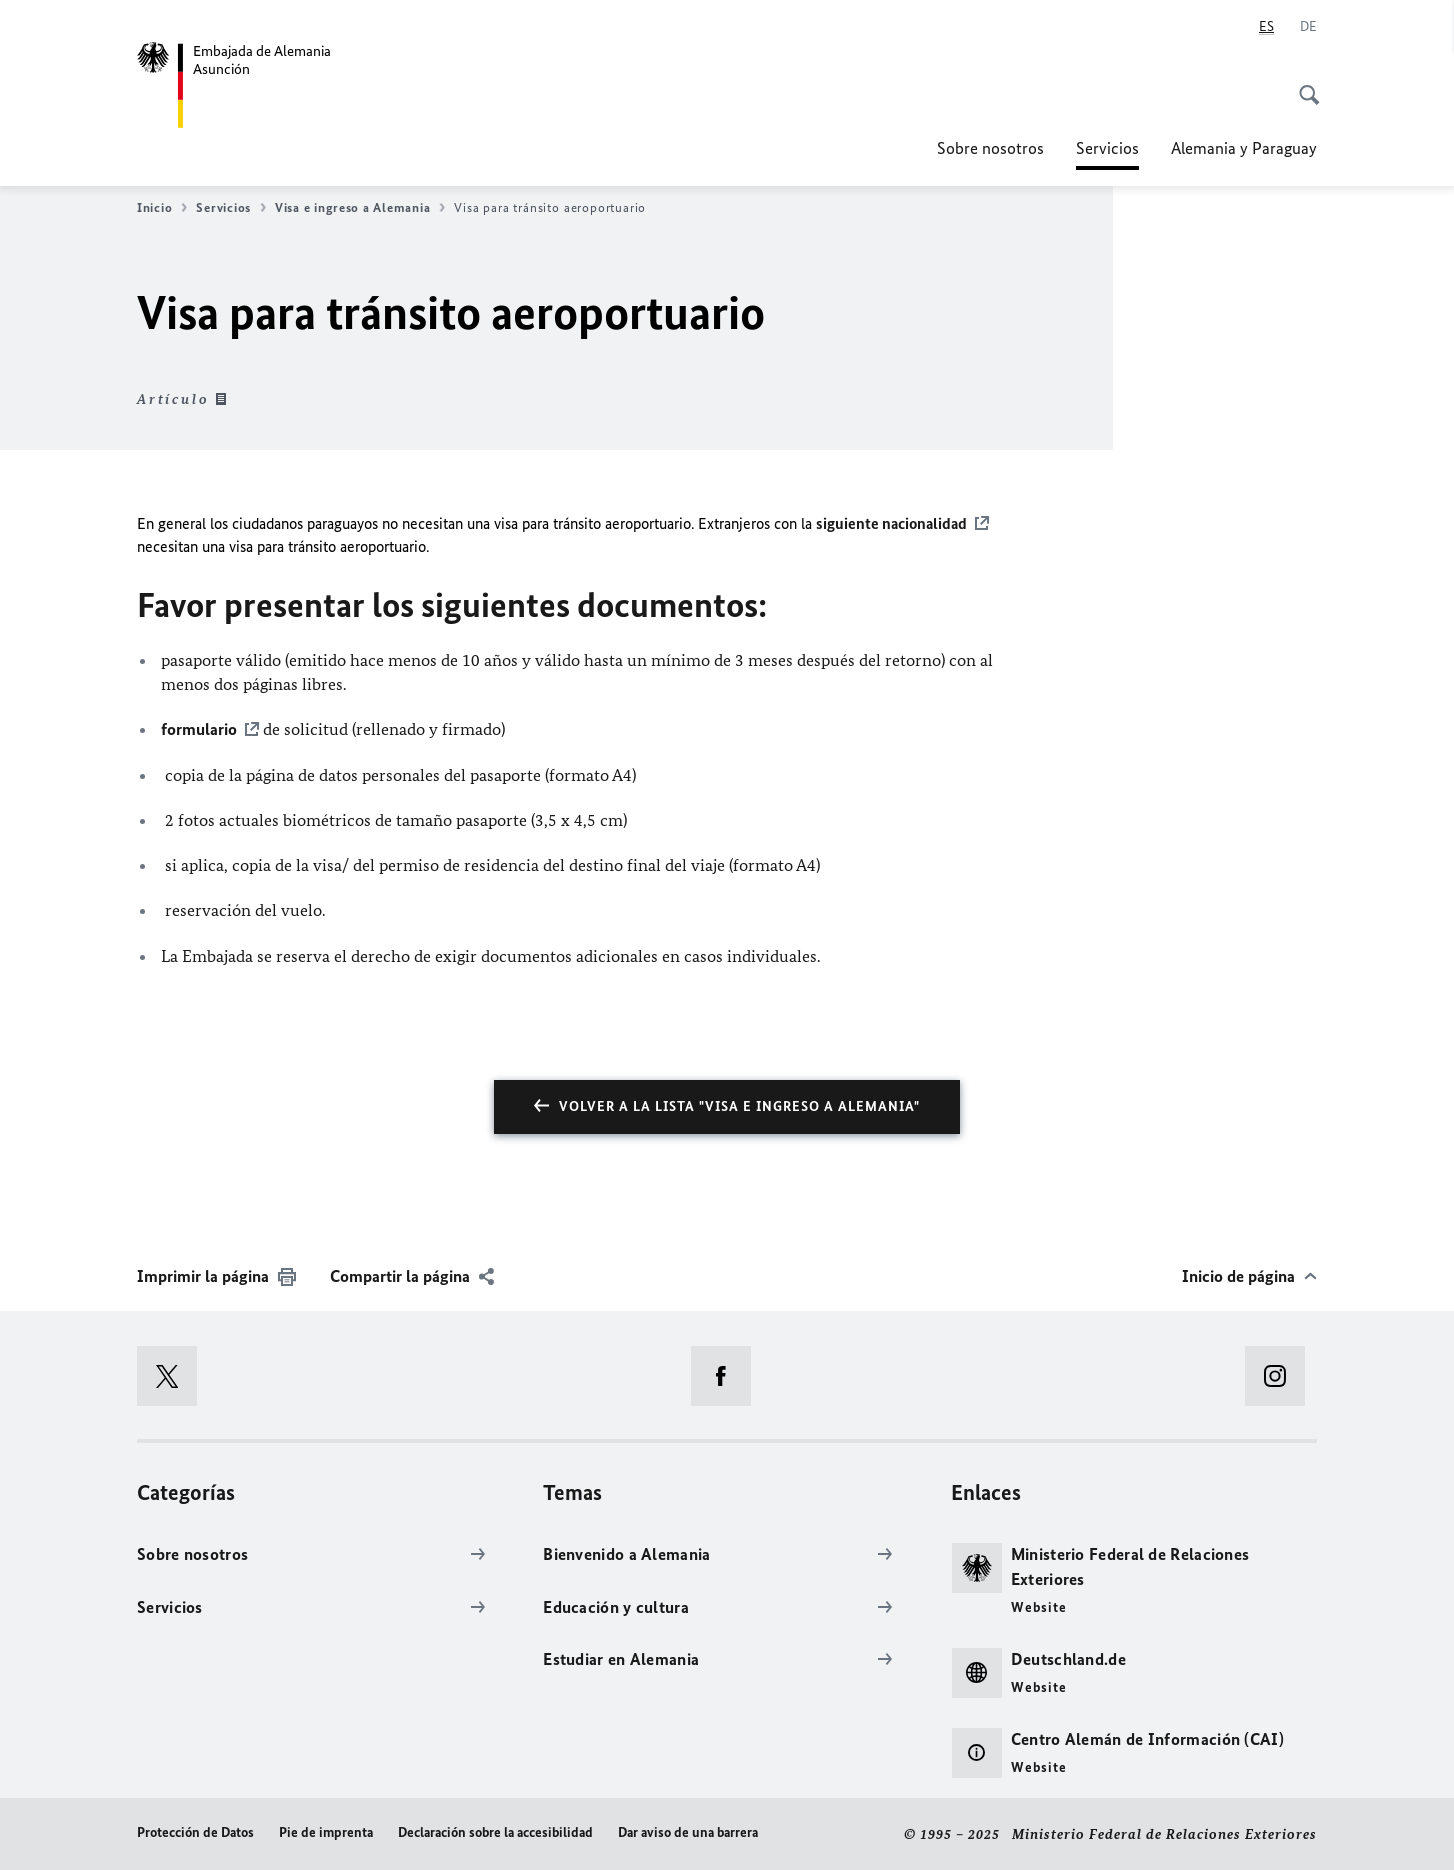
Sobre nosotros (990, 148)
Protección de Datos (195, 1832)
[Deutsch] (1308, 27)
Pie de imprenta (326, 1832)
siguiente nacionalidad (891, 523)
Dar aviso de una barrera (688, 1832)
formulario (199, 729)
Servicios (1107, 148)
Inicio (162, 208)
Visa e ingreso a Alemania (360, 208)
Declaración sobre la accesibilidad (495, 1832)
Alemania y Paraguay (1244, 148)
